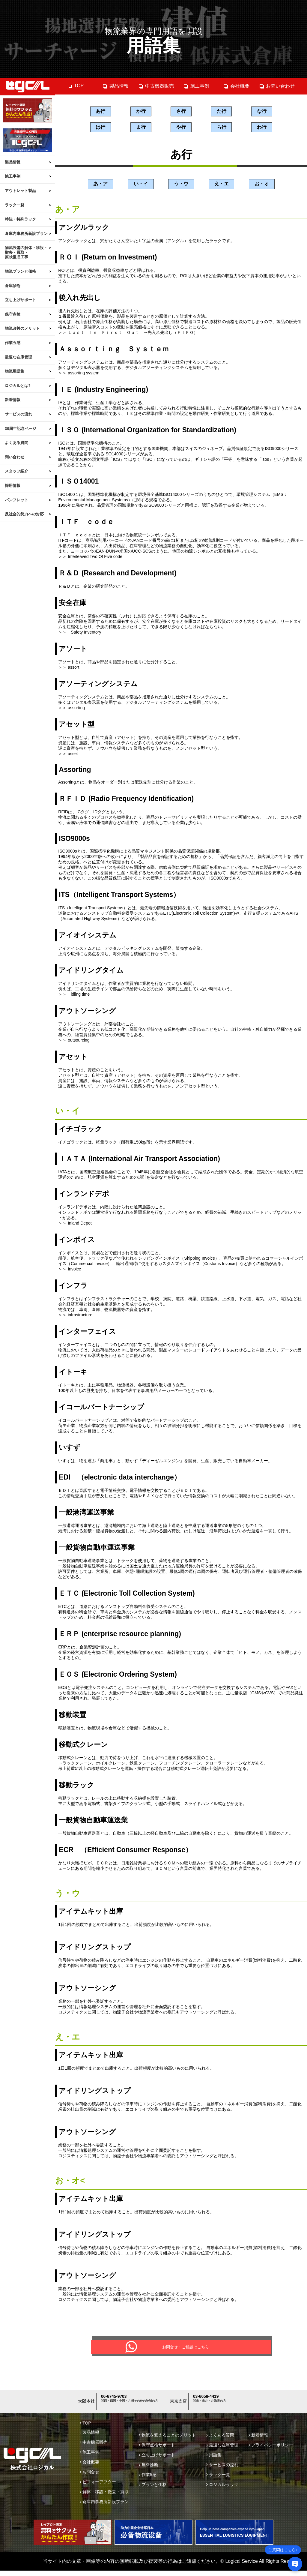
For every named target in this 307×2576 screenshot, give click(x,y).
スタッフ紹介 (16, 471)
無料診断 (148, 2470)
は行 (100, 127)
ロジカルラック (222, 2490)
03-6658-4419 (209, 2403)
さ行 (181, 111)
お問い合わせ (277, 86)
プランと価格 (153, 2490)
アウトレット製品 (20, 190)
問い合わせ (14, 457)
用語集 (214, 2460)
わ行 (262, 127)
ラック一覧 (14, 205)
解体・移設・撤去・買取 (104, 2497)
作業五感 (12, 342)
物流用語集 (14, 371)
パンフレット (16, 500)
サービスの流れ (18, 414)
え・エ (221, 185)
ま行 (141, 127)
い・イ (141, 185)
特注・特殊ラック (20, 219)
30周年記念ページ (20, 428)
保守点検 (12, 314)
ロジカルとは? (18, 385)
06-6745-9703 (117, 2403)
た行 (221, 111)
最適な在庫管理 (18, 357)
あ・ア (100, 185)
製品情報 (12, 162)
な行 (262, 111)
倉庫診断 (12, 285)
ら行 (221, 127)
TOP (75, 85)
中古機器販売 (156, 86)
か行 (141, 111)
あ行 (100, 111)
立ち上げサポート (20, 300)
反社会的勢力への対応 (24, 514)
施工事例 (12, 176)
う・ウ (181, 185)
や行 (181, 127)
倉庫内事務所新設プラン (26, 233)
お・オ (262, 185)
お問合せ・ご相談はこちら (185, 2350)
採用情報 (12, 485)
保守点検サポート (157, 2450)
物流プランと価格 (20, 271)
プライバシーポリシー (271, 2450)
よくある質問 (16, 442)
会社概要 (236, 86)
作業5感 (147, 2480)
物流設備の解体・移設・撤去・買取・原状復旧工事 (26, 252)
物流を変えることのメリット (167, 2440)
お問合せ (89, 2477)
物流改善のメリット (22, 328)
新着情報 (12, 399)
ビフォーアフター (98, 2487)
